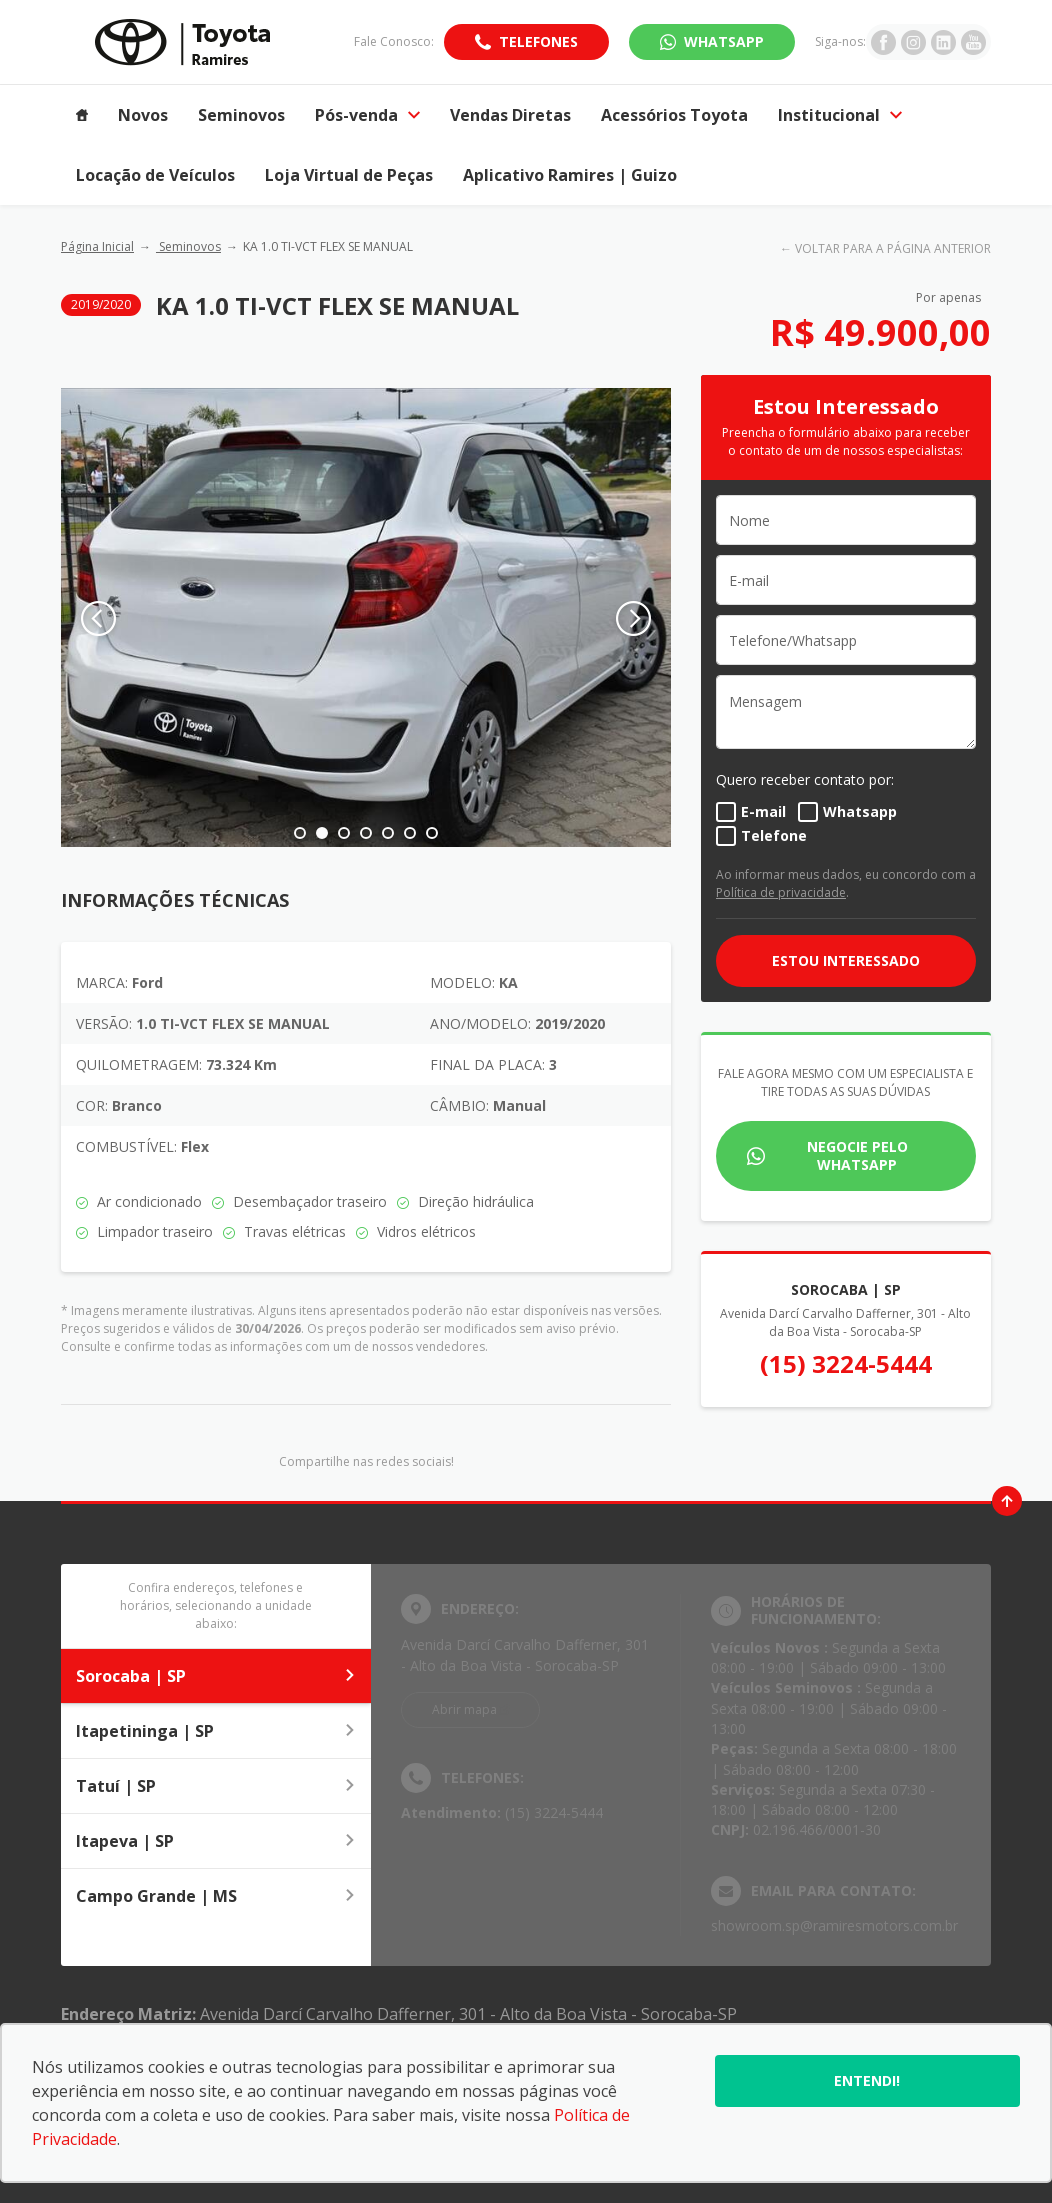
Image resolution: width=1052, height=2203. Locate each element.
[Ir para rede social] (883, 42)
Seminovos (188, 246)
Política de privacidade (781, 892)
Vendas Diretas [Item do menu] (510, 115)
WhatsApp (724, 41)
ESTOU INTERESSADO (846, 960)
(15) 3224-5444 (846, 1363)
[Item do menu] (82, 115)
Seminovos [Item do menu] (241, 115)
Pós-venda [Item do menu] (367, 115)
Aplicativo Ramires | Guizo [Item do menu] (570, 175)
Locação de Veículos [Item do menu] (155, 175)
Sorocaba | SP (216, 1676)
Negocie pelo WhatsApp (857, 1155)
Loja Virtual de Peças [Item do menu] (349, 175)
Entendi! (867, 2080)
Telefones (538, 41)
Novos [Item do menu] (143, 115)
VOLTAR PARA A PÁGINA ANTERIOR (893, 248)
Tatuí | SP (216, 1786)
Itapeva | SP (216, 1841)
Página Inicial (97, 246)
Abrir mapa (464, 1709)
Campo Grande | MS (216, 1896)
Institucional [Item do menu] (840, 115)
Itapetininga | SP (216, 1731)
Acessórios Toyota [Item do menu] (674, 115)
